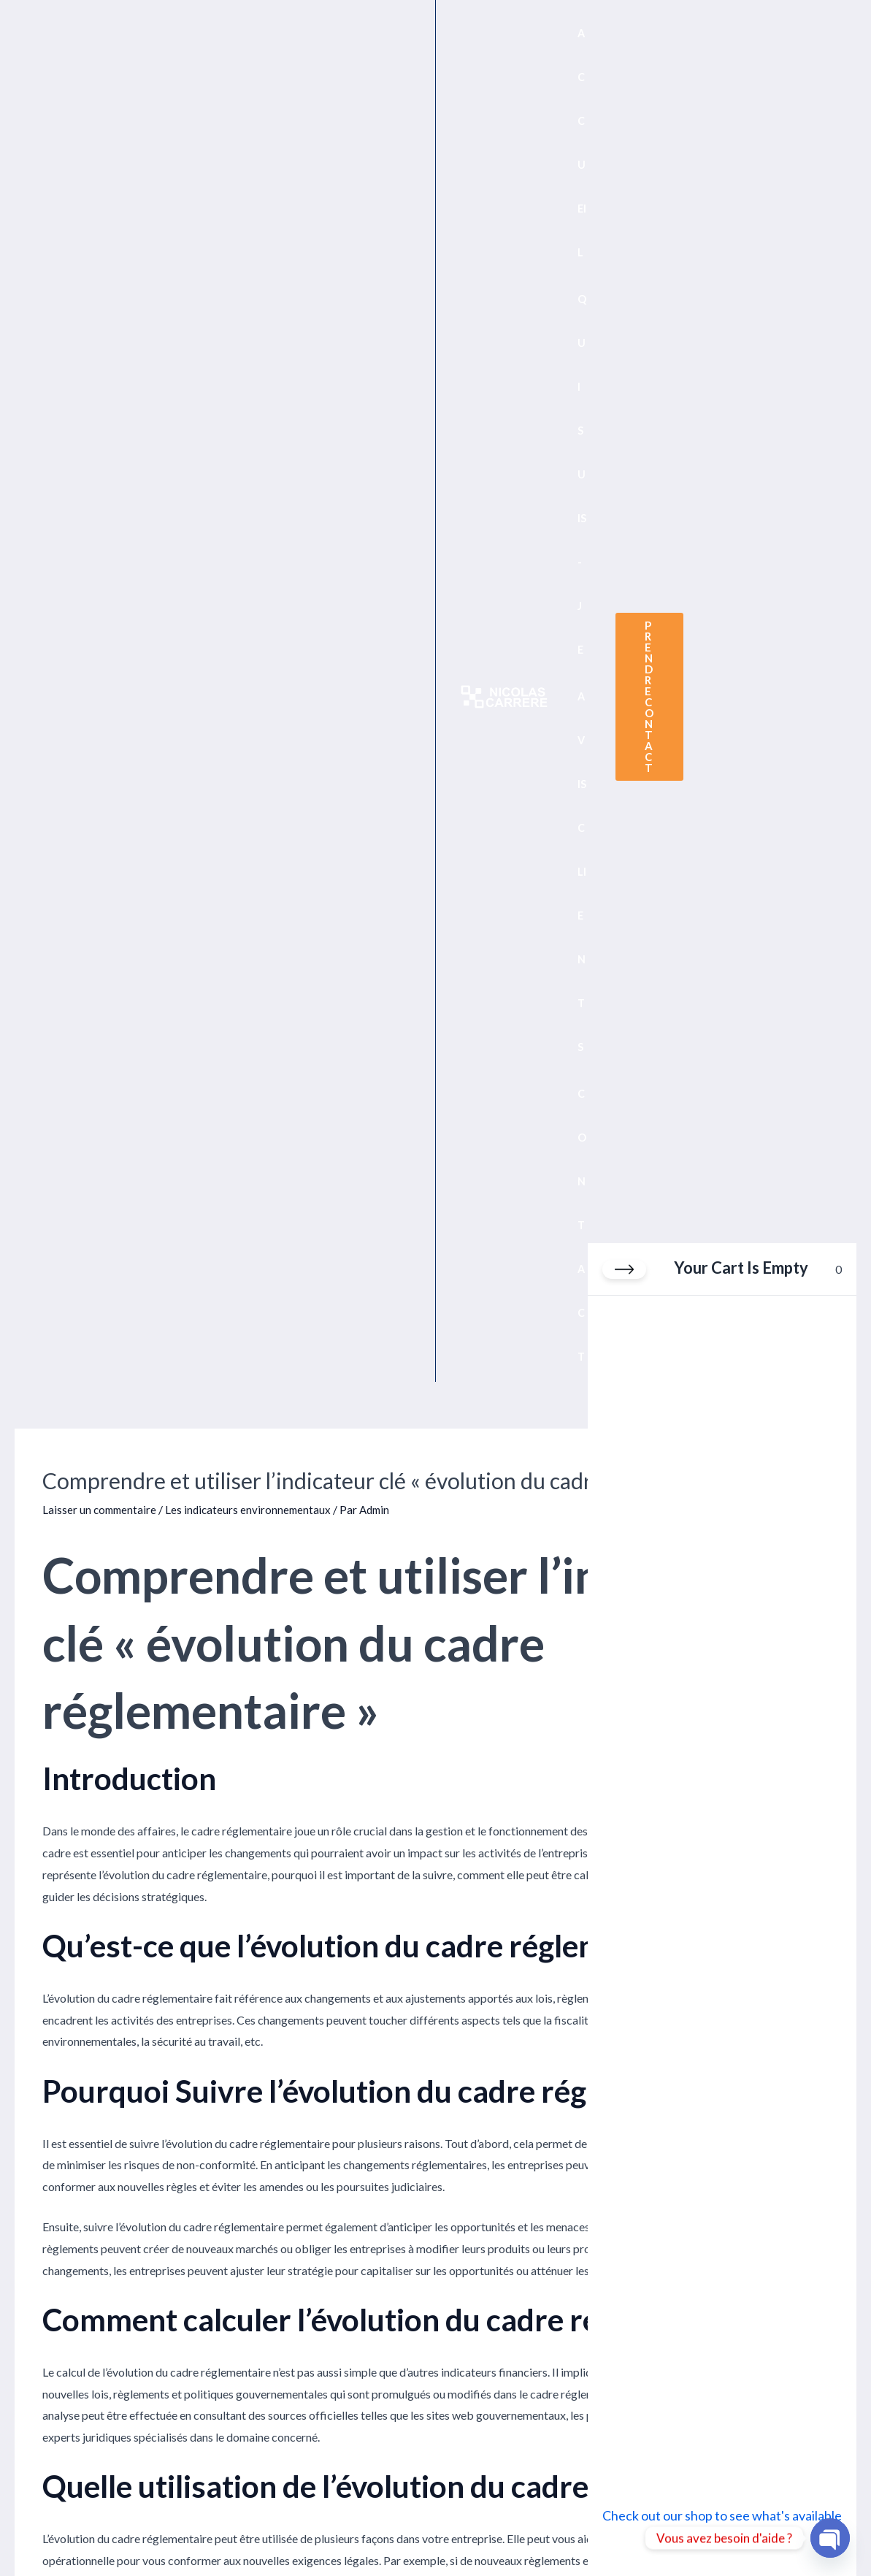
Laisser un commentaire (101, 203)
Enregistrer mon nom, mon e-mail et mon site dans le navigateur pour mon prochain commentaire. (286, 2276)
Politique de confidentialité (67, 2495)
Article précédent (67, 1839)
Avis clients (464, 2495)
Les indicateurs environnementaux (253, 203)
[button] (757, 37)
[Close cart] (624, 1277)
